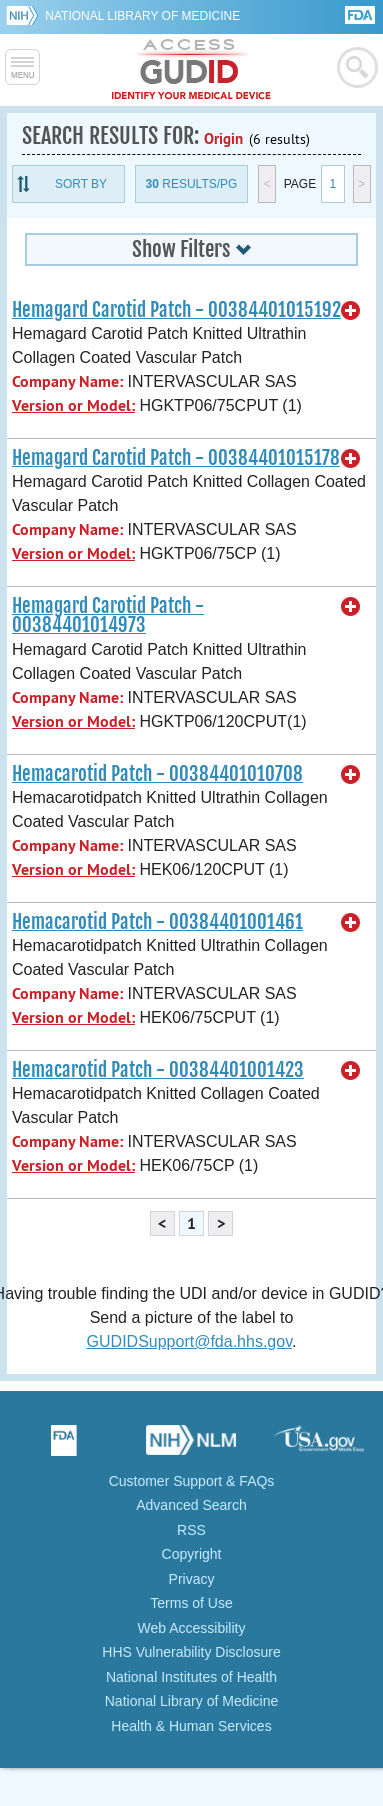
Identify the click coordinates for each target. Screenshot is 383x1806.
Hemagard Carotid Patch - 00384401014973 (108, 615)
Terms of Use (191, 1603)
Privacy (192, 1579)
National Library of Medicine (142, 16)
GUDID (191, 70)
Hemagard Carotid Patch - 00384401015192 (176, 310)
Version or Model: (73, 405)
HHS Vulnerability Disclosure (191, 1652)
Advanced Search (191, 1505)
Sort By (81, 184)
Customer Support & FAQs (192, 1481)
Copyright (192, 1554)
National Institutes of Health (191, 1677)
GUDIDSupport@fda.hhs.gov (189, 1341)
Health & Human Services (191, 1726)
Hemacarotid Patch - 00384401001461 (157, 922)
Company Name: (67, 381)
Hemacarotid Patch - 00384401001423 (158, 1070)
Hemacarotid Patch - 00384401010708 (157, 774)
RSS (191, 1530)
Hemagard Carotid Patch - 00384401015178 (176, 458)
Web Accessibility (192, 1628)
